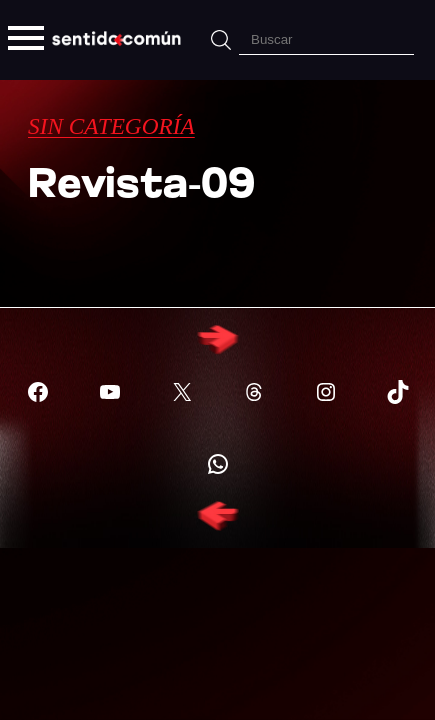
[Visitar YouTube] (110, 392)
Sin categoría (111, 126)
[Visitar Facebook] (38, 392)
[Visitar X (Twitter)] (182, 392)
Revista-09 (141, 186)
